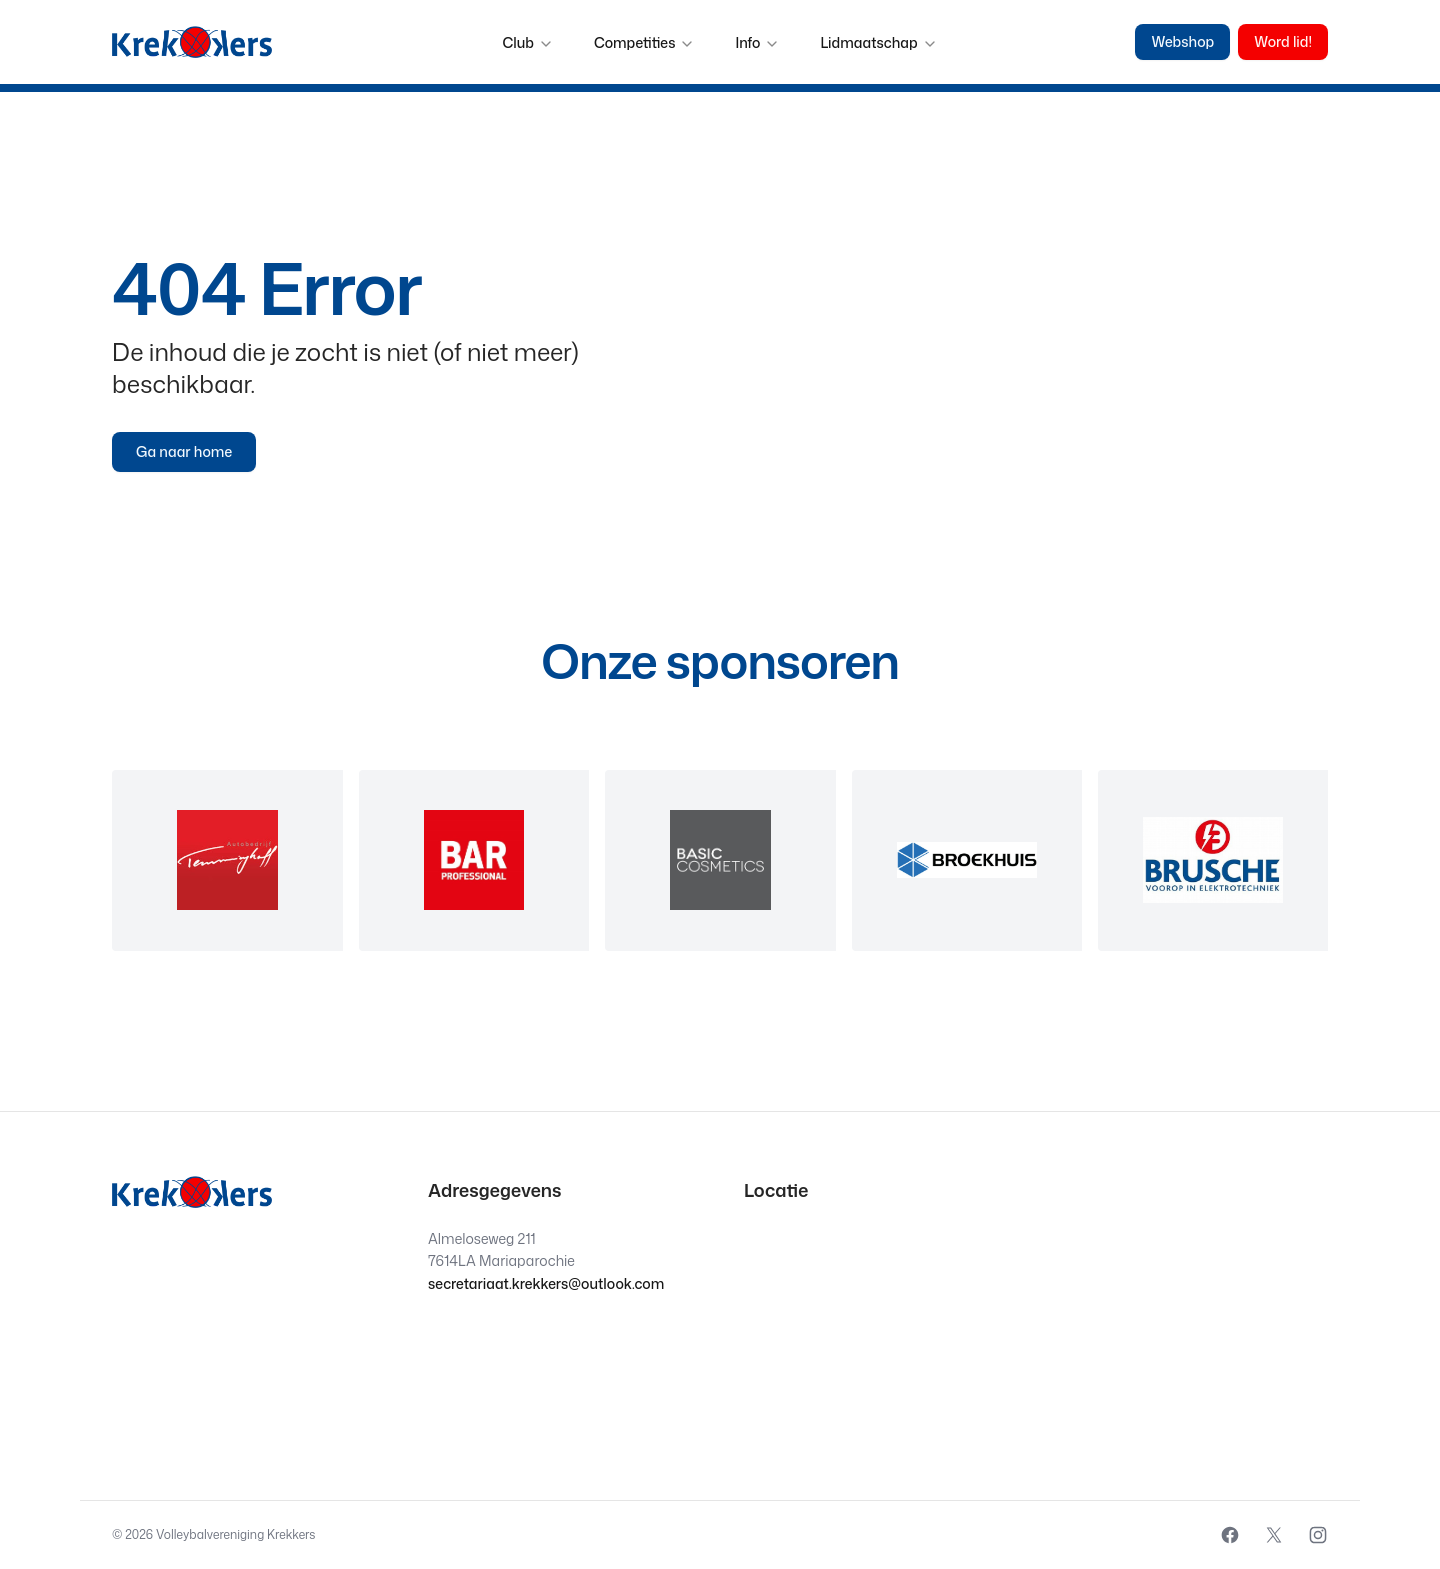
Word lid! (1283, 41)
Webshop (1182, 41)
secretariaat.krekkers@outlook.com (546, 1283)
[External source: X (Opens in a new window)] (1274, 1535)
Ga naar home (184, 451)
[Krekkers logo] (192, 42)
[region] (720, 860)
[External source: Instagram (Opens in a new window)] (1318, 1535)
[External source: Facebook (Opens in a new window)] (1230, 1535)
